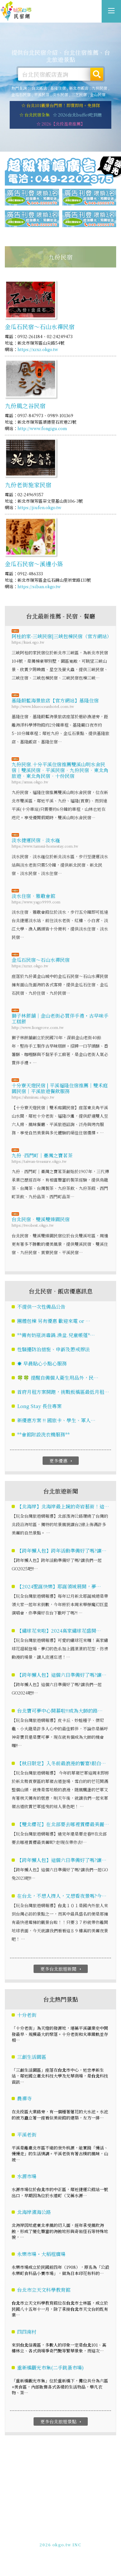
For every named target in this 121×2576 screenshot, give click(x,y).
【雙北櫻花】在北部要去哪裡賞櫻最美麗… (63, 1824)
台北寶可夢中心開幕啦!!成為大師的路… (60, 1710)
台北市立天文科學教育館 (43, 2290)
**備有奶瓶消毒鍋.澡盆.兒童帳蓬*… (56, 1335)
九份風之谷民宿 (25, 406)
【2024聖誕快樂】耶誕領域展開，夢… (59, 1586)
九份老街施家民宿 (28, 485)
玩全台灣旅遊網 (53, 2528)
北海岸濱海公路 (34, 2212)
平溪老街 (26, 2134)
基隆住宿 (58, 88)
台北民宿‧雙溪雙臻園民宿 (41, 1219)
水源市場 (26, 2176)
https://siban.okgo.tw (39, 586)
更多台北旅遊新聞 (61, 1969)
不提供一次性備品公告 (41, 1306)
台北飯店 (39, 88)
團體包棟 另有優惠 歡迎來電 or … (53, 1320)
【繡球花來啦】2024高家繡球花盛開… (59, 1630)
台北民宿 (16, 11)
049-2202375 (54, 2539)
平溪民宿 (41, 94)
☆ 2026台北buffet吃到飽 (77, 115)
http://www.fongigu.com (42, 429)
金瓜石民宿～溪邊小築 (34, 564)
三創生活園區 (31, 2056)
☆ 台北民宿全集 (34, 115)
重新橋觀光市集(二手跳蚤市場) (50, 2367)
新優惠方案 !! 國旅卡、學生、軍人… (56, 1420)
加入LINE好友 (86, 2539)
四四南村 (26, 2332)
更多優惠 (61, 1460)
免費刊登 (39, 2534)
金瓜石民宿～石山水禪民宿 (40, 327)
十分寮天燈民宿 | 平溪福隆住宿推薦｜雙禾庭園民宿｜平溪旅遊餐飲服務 (60, 1088)
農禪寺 (24, 2098)
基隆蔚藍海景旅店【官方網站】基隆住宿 (55, 700)
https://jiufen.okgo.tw (39, 507)
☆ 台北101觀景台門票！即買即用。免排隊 (60, 105)
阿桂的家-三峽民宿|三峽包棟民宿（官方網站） (60, 636)
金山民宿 (98, 94)
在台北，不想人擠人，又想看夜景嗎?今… (61, 1896)
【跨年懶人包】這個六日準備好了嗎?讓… (61, 1675)
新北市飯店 (78, 88)
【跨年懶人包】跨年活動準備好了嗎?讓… (61, 1550)
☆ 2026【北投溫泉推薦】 (60, 124)
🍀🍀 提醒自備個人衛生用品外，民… (57, 1377)
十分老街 (26, 2015)
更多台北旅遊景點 (61, 2421)
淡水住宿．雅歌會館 (33, 895)
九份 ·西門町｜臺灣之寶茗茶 (42, 1155)
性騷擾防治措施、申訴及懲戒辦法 (53, 1349)
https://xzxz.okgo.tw (37, 350)
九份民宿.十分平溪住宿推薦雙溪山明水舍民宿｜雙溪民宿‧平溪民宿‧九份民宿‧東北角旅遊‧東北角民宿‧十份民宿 (60, 770)
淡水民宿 (60, 94)
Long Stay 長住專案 (39, 1406)
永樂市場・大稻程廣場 (41, 2254)
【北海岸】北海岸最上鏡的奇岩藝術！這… (63, 1506)
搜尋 (96, 74)
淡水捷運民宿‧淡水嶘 (36, 840)
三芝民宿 (79, 94)
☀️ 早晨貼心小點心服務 (42, 1363)
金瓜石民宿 (21, 94)
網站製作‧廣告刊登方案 (75, 2534)
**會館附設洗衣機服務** (43, 1434)
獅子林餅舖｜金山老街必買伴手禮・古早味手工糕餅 (60, 1018)
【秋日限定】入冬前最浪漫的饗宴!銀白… (61, 1763)
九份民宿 (99, 88)
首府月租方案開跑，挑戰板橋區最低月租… (63, 1391)
